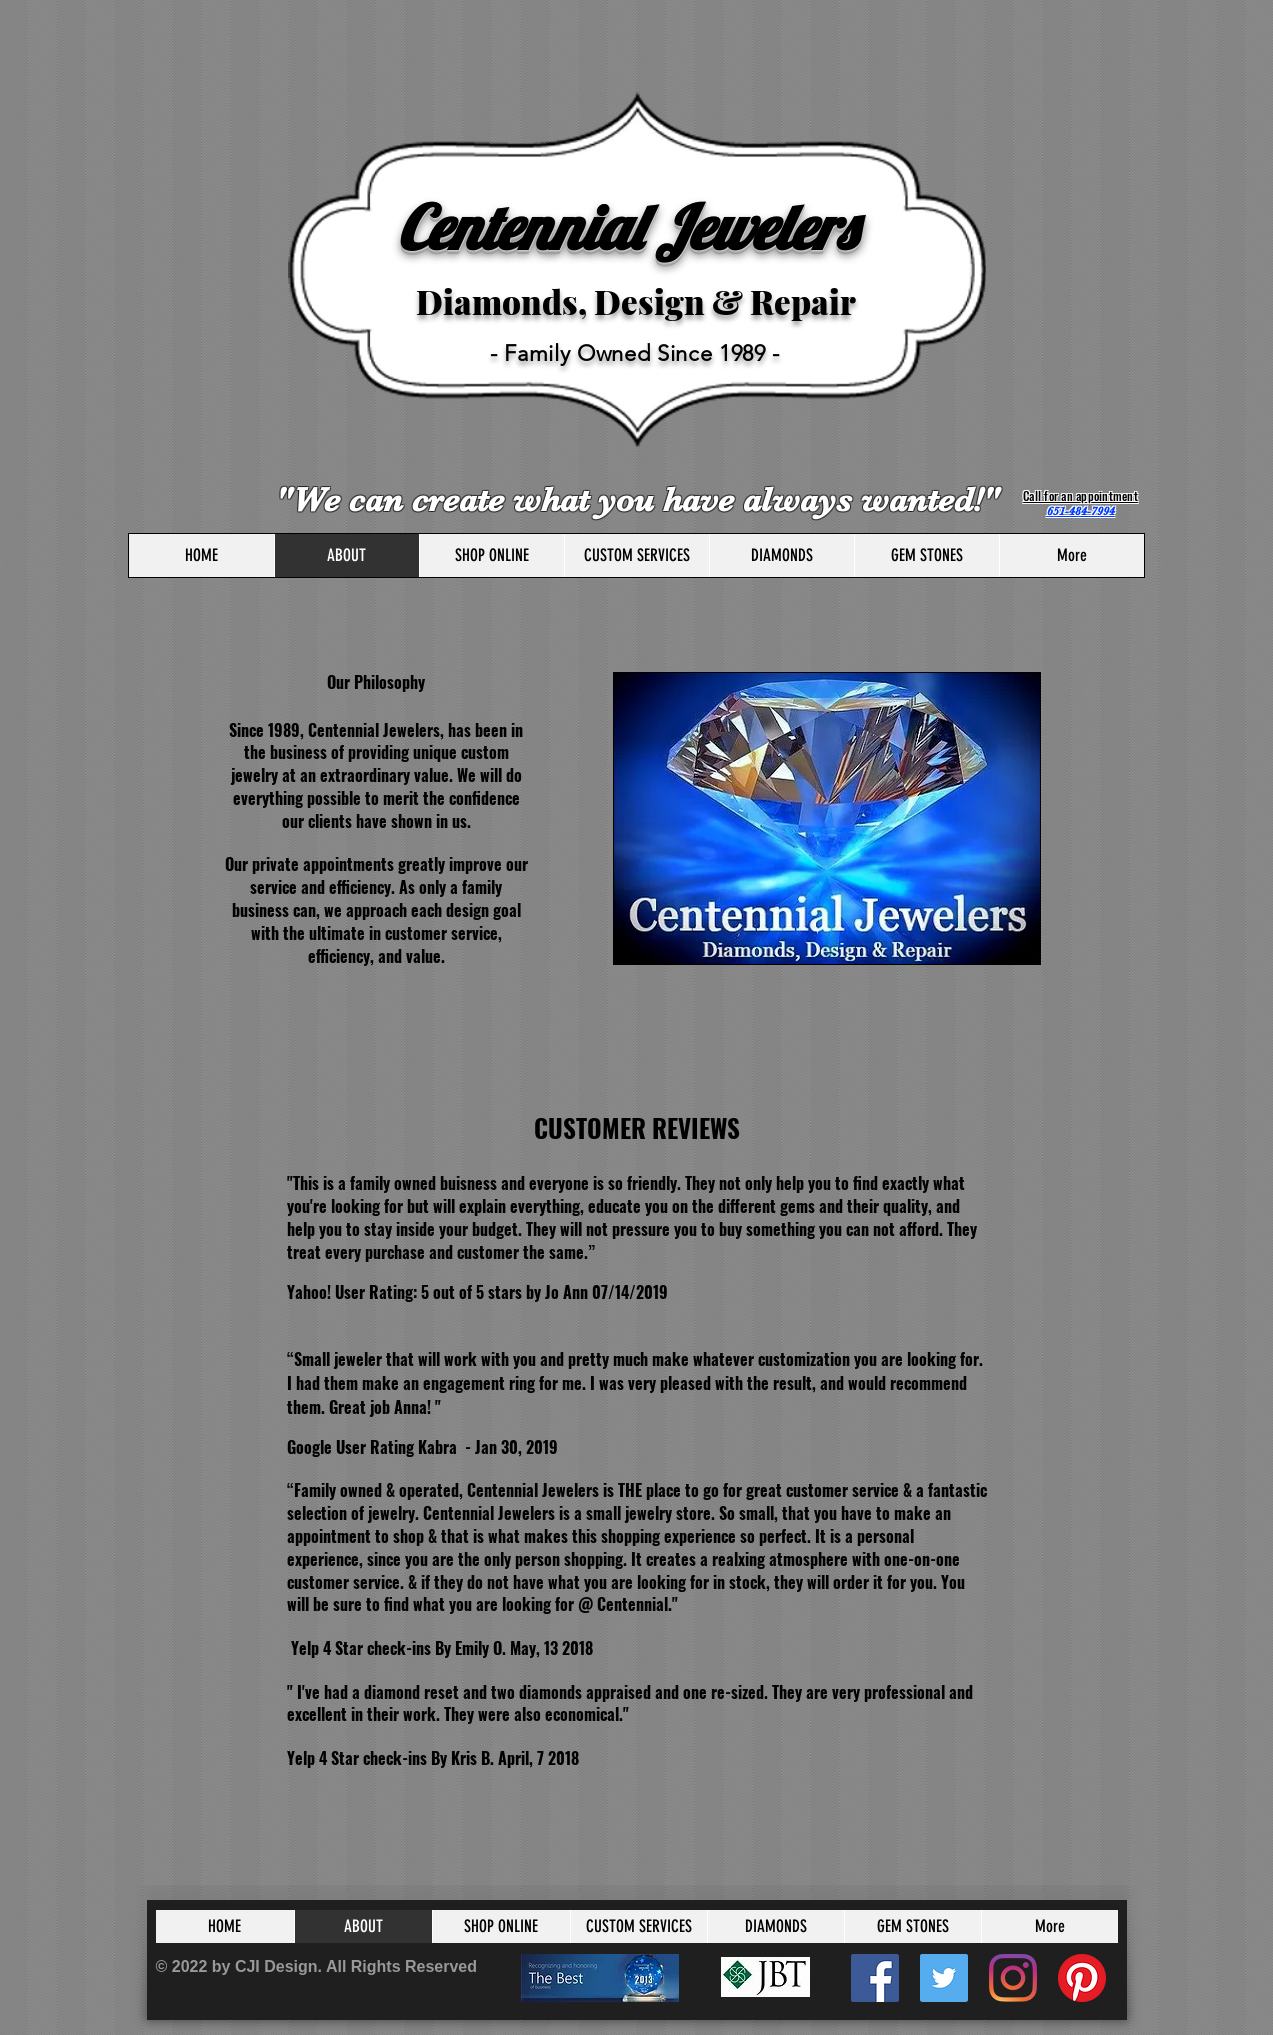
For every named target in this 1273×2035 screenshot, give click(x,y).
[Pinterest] (1082, 1978)
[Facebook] (875, 1978)
